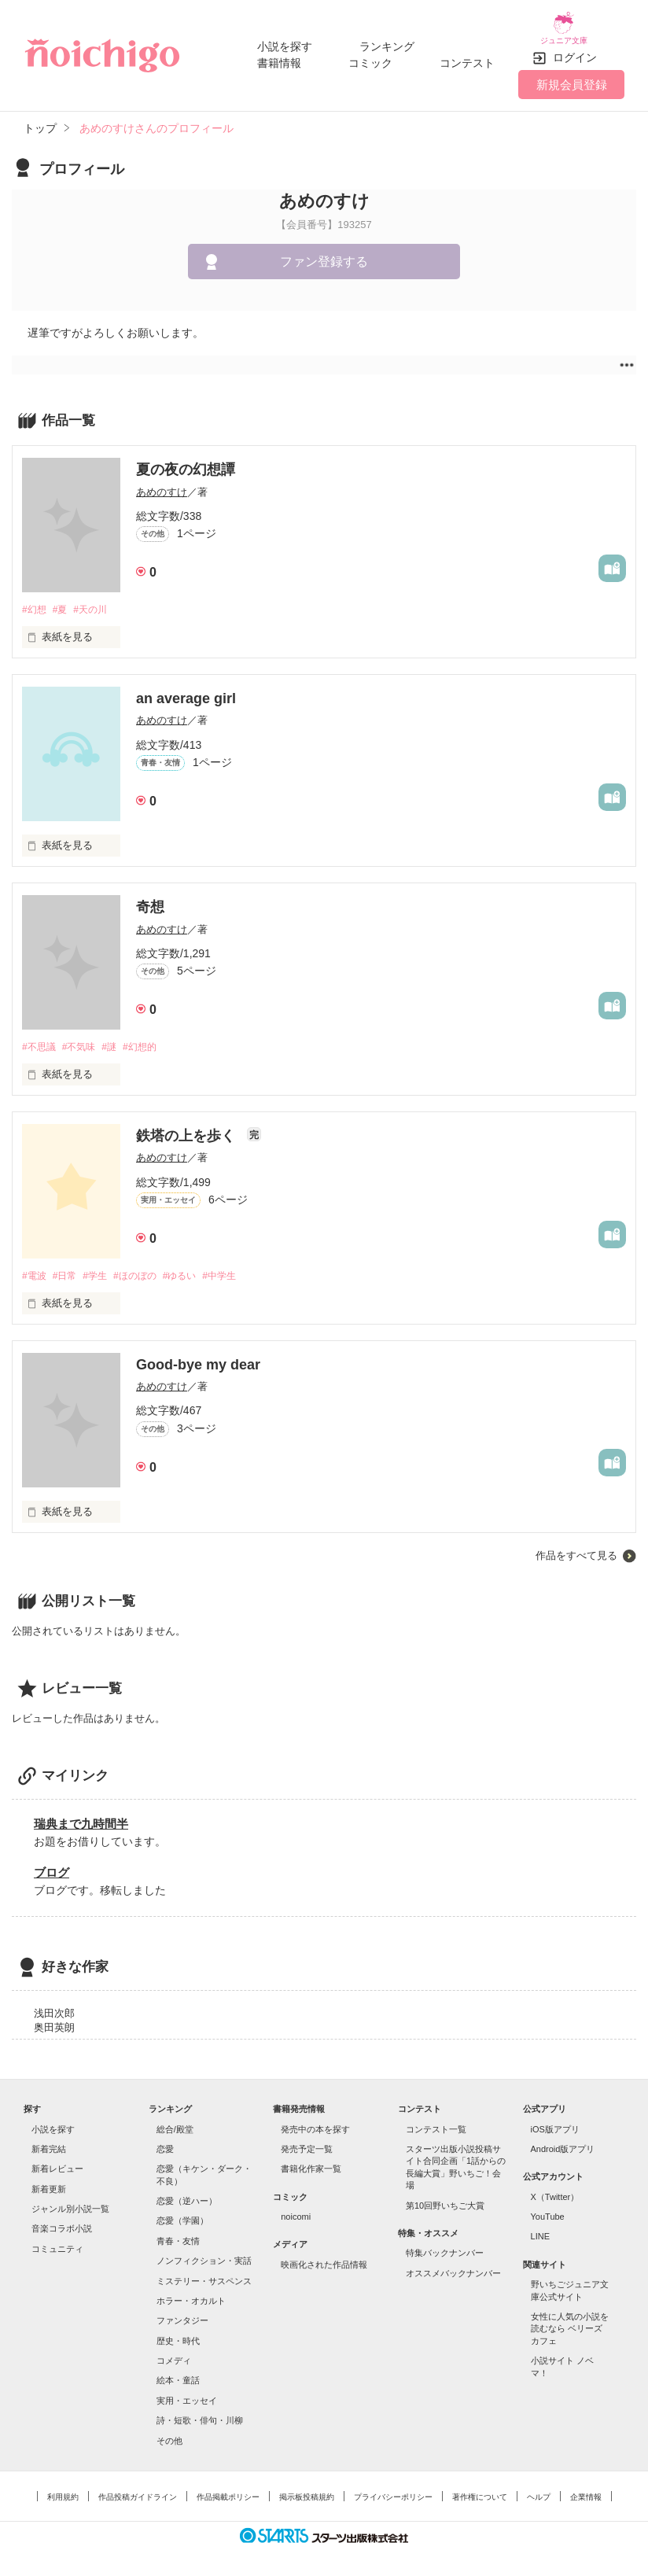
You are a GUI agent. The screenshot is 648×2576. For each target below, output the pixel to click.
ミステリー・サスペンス (204, 2272)
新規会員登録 (571, 72)
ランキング (386, 41)
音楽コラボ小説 (61, 2220)
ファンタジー (182, 2312)
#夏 (64, 599)
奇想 (150, 897)
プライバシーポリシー (393, 2489)
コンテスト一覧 (436, 2120)
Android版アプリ (563, 2141)
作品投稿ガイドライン (137, 2489)
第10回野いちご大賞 (445, 2197)
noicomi (296, 2208)
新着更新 (48, 2180)
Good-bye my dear (198, 1357)
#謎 (118, 1037)
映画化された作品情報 (324, 2256)
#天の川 (97, 599)
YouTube (548, 2208)
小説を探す (284, 41)
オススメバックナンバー (453, 2264)
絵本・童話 (178, 2372)
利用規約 (63, 2489)
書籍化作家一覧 (311, 2160)
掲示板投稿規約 (306, 2489)
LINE (540, 2228)
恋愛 (165, 2141)
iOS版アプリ (555, 2120)
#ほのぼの (147, 1267)
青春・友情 (178, 2233)
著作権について (479, 2489)
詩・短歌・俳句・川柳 (199, 2412)
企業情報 (586, 2489)
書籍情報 (279, 56)
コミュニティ (57, 2241)
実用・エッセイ (186, 2392)
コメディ (173, 2352)
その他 (169, 2432)
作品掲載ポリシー (228, 2489)
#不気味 (84, 1037)
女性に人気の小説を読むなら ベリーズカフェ (570, 2321)
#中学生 (241, 1267)
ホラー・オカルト (191, 2293)
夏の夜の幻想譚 (185, 458)
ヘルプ (538, 2489)
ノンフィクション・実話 (204, 2252)
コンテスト (467, 56)
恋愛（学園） (182, 2212)
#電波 (35, 1267)
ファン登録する (324, 250)
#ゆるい (197, 1267)
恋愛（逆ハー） (186, 2193)
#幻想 (35, 599)
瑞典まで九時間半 (81, 1815)
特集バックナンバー (445, 2245)
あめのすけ (161, 480)
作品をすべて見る (576, 1547)
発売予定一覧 (307, 2141)
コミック (370, 56)
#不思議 (40, 1037)
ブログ (51, 1863)
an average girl (186, 688)
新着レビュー (57, 2160)
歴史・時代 (178, 2332)
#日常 (69, 1267)
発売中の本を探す (315, 2120)
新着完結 (48, 2141)
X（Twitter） (555, 2188)
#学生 (103, 1267)
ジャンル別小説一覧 (70, 2201)
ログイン (575, 46)
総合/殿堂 (174, 2120)
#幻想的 (152, 1037)
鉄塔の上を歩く (187, 1127)
